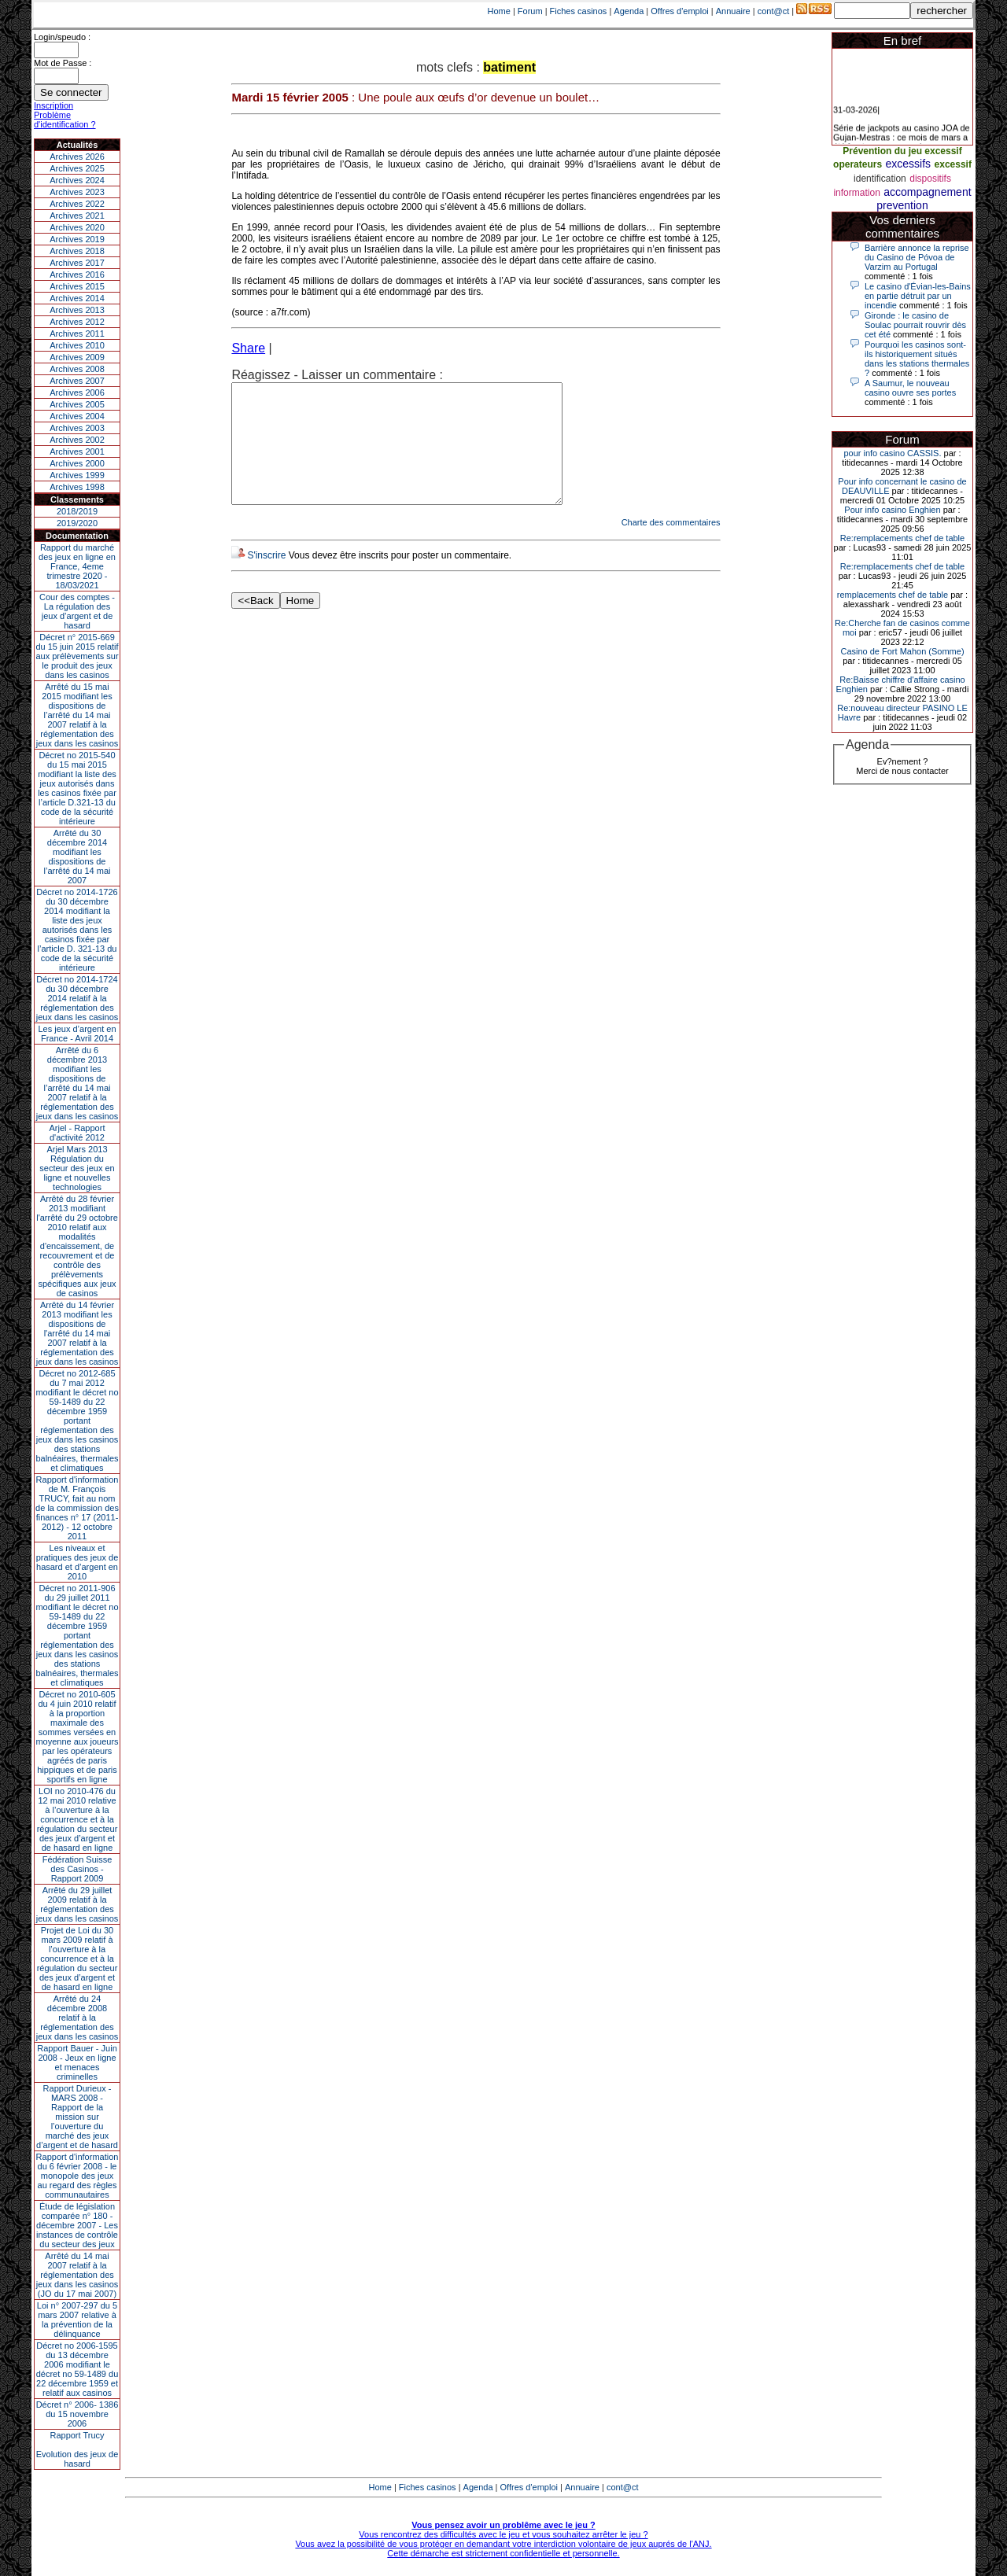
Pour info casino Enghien (892, 509)
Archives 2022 (77, 203)
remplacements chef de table (892, 594)
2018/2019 (77, 511)
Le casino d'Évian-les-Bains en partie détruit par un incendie (918, 296)
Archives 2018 (77, 251)
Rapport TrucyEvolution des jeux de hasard (77, 2449)
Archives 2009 (77, 357)
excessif (953, 164)
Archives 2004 (77, 416)
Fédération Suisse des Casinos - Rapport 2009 (77, 1869)
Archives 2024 (77, 180)
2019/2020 (77, 523)
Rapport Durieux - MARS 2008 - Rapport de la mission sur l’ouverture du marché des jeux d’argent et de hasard (77, 2117)
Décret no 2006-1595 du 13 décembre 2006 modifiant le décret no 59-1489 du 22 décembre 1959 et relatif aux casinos (77, 2369)
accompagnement (927, 192)
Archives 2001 (77, 451)
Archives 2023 (77, 192)
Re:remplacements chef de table (902, 538)
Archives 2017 (77, 262)
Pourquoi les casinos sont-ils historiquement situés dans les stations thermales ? (917, 359)
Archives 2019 (77, 239)
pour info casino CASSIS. (892, 453)
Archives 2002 (77, 439)
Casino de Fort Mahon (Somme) (902, 651)
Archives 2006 (77, 392)
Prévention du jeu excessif (902, 151)
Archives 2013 (77, 310)
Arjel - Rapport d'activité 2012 (77, 1132)
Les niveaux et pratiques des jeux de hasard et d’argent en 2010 (77, 1562)
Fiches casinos (578, 11)
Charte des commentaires (671, 546)
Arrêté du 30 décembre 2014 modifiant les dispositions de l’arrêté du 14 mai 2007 (77, 856)
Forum (530, 11)
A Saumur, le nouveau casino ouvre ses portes (910, 387)
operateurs (857, 164)
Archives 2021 (77, 215)
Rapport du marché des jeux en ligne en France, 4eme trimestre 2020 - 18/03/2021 (77, 566)
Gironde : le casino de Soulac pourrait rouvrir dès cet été (915, 325)
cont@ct (774, 11)
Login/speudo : (62, 37)
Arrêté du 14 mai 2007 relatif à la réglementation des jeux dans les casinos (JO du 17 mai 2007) (77, 2274)
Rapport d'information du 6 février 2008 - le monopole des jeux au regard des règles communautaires (77, 2175)
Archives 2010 (77, 345)
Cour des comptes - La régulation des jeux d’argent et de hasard (77, 611)
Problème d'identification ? (65, 119)
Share (248, 348)
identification (880, 178)
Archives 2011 (77, 333)
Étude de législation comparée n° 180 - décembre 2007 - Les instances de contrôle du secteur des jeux (77, 2225)
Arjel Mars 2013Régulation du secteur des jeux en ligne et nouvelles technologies (76, 1168)
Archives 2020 (77, 227)
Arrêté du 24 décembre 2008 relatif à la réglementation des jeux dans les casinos (77, 2017)
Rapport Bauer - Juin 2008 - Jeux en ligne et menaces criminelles (77, 2062)
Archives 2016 (77, 274)
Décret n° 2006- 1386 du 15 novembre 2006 (77, 2414)
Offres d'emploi (679, 11)
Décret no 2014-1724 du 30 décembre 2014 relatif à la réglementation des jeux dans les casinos (77, 998)
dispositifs (930, 178)
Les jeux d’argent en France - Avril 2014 (77, 1033)
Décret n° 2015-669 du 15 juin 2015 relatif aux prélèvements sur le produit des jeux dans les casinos (76, 656)
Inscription (53, 105)
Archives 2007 (77, 380)
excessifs (908, 163)
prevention (902, 205)
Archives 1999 (77, 475)
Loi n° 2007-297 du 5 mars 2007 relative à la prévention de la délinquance (77, 2319)
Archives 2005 (77, 404)
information (856, 192)
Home (499, 11)
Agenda (629, 11)
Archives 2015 (77, 286)
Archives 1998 (77, 487)
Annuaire (733, 11)
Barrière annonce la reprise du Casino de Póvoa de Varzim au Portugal (917, 257)
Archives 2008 (77, 369)
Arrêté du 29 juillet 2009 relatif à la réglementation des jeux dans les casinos (77, 1904)
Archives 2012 (77, 321)
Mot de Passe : (62, 63)
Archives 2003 (77, 428)
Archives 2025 (77, 168)
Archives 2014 (77, 298)
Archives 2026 (77, 156)
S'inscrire (266, 578)
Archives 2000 (77, 463)
